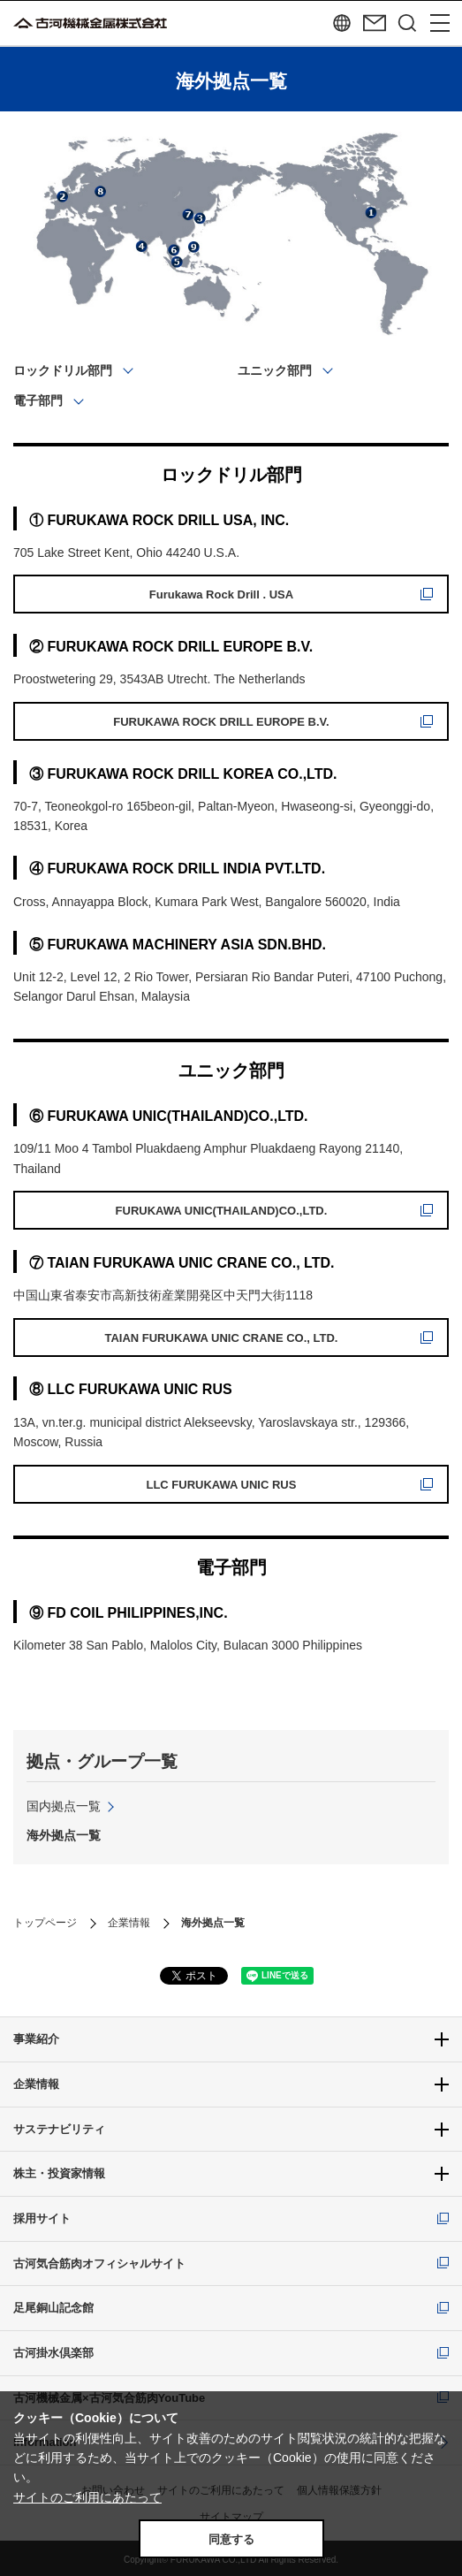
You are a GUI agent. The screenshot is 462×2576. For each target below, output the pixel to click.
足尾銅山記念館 (53, 2307)
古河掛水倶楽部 (53, 2352)
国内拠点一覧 (64, 1806)
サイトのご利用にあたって (87, 2497)
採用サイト (42, 2218)
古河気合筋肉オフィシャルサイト (99, 2263)
